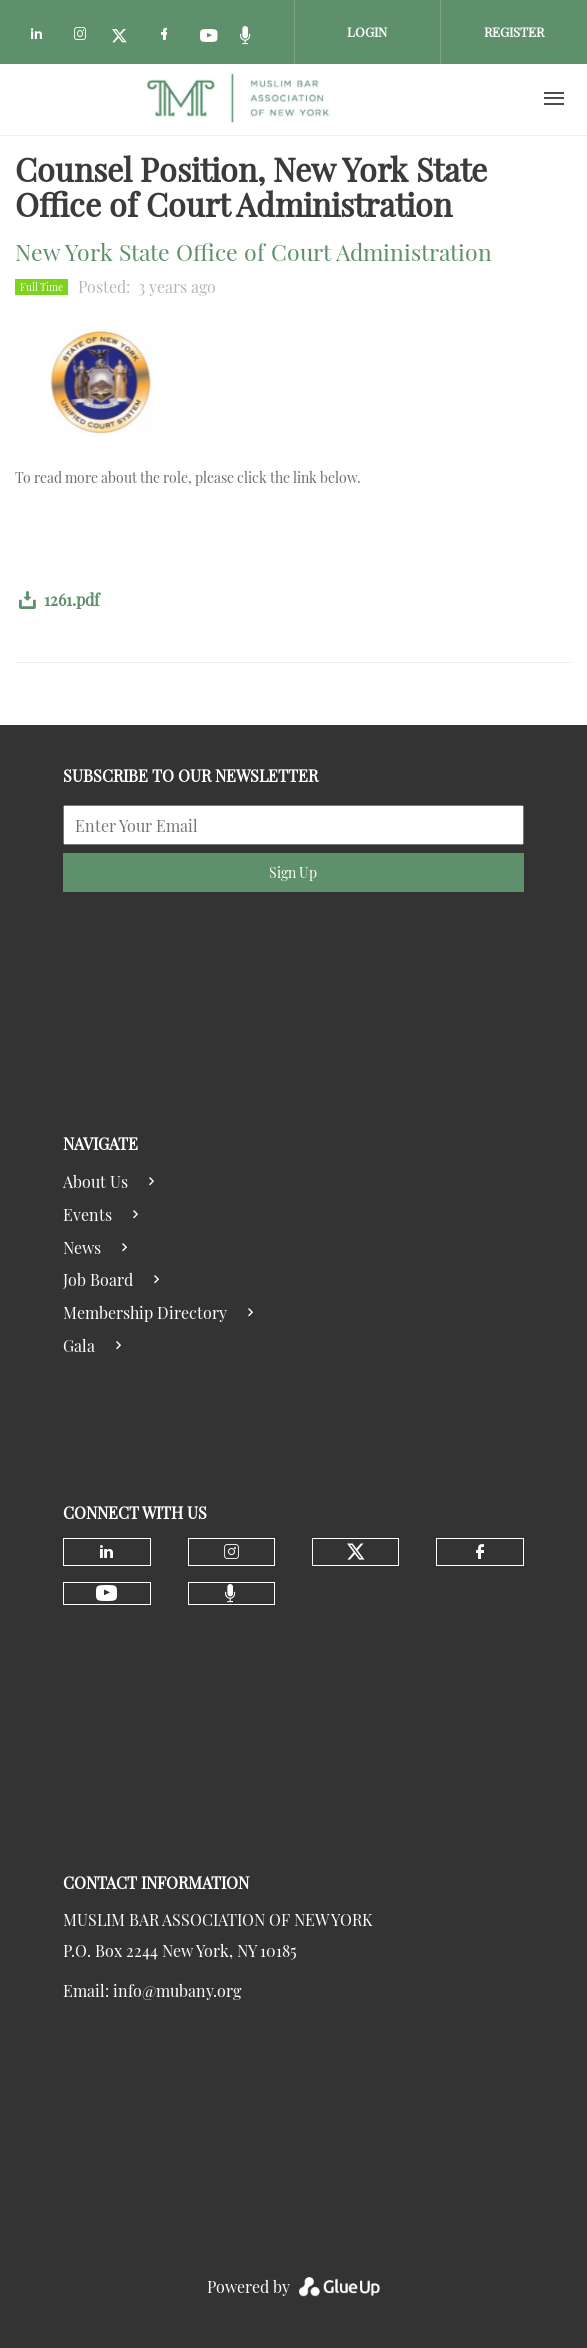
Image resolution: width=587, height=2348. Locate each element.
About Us (95, 1181)
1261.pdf (71, 599)
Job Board (98, 1279)
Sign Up (293, 872)
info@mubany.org (177, 1990)
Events (87, 1214)
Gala (79, 1345)
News (82, 1247)
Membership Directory (145, 1312)
